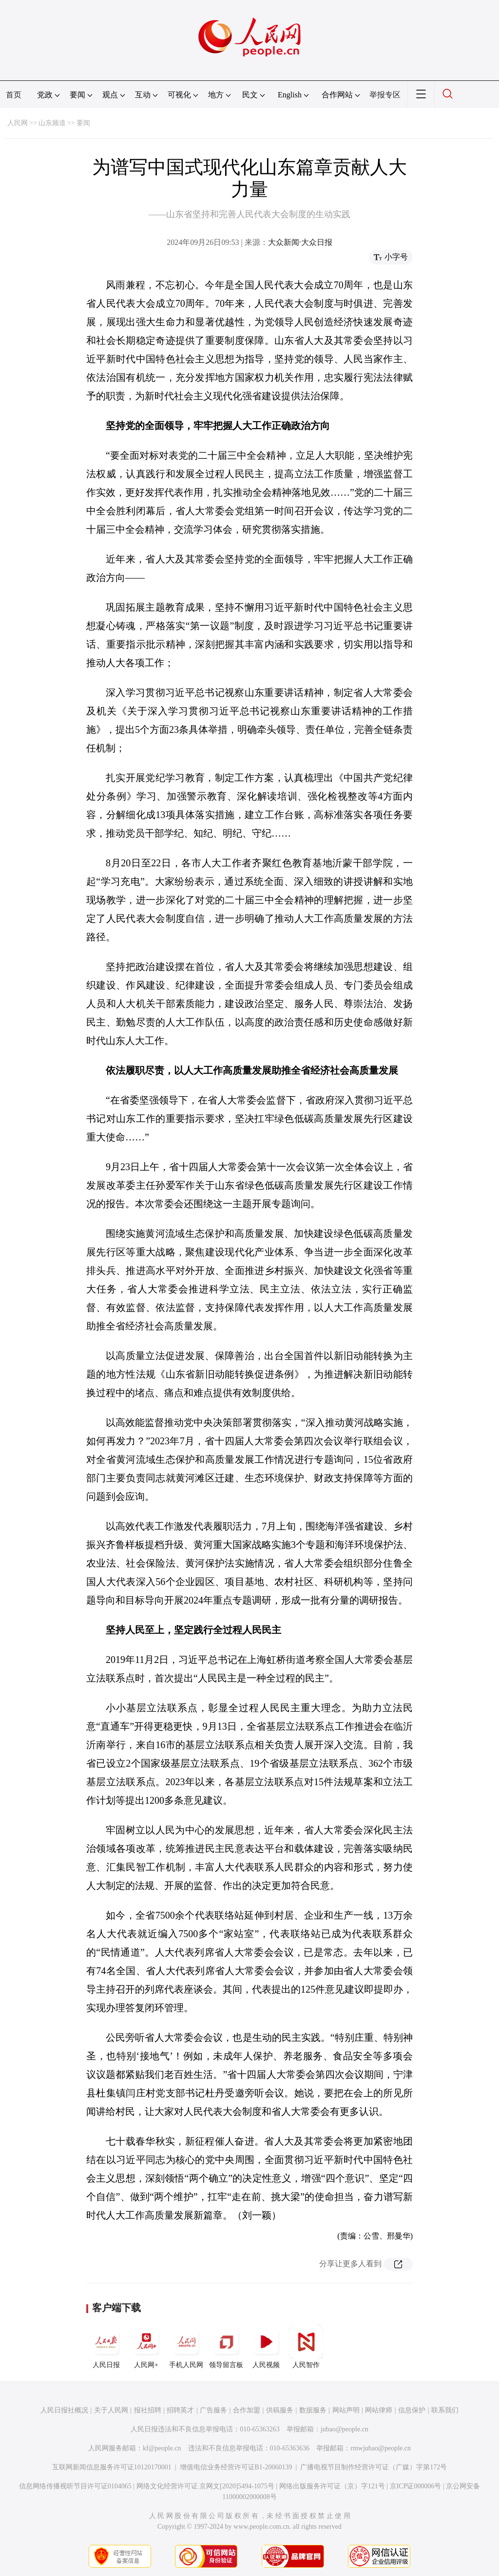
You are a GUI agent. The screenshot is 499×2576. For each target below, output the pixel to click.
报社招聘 (147, 2410)
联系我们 (445, 2410)
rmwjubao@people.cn (380, 2448)
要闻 (83, 123)
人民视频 (266, 2347)
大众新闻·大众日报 (300, 242)
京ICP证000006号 (415, 2486)
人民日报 (106, 2347)
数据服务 (312, 2410)
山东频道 (52, 123)
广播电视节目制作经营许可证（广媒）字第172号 (373, 2467)
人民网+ (146, 2347)
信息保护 (411, 2410)
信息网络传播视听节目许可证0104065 (75, 2486)
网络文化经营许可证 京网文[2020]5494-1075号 (205, 2486)
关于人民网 (111, 2410)
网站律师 (378, 2410)
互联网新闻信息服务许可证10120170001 (112, 2467)
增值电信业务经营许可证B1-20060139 (236, 2467)
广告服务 (213, 2410)
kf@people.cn (162, 2448)
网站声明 (346, 2410)
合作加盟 (246, 2410)
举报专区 (385, 95)
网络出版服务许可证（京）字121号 (332, 2486)
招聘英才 (180, 2410)
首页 (13, 95)
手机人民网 (186, 2347)
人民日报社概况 (64, 2410)
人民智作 (306, 2347)
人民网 (17, 123)
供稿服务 (279, 2410)
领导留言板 (226, 2347)
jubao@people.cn (344, 2429)
